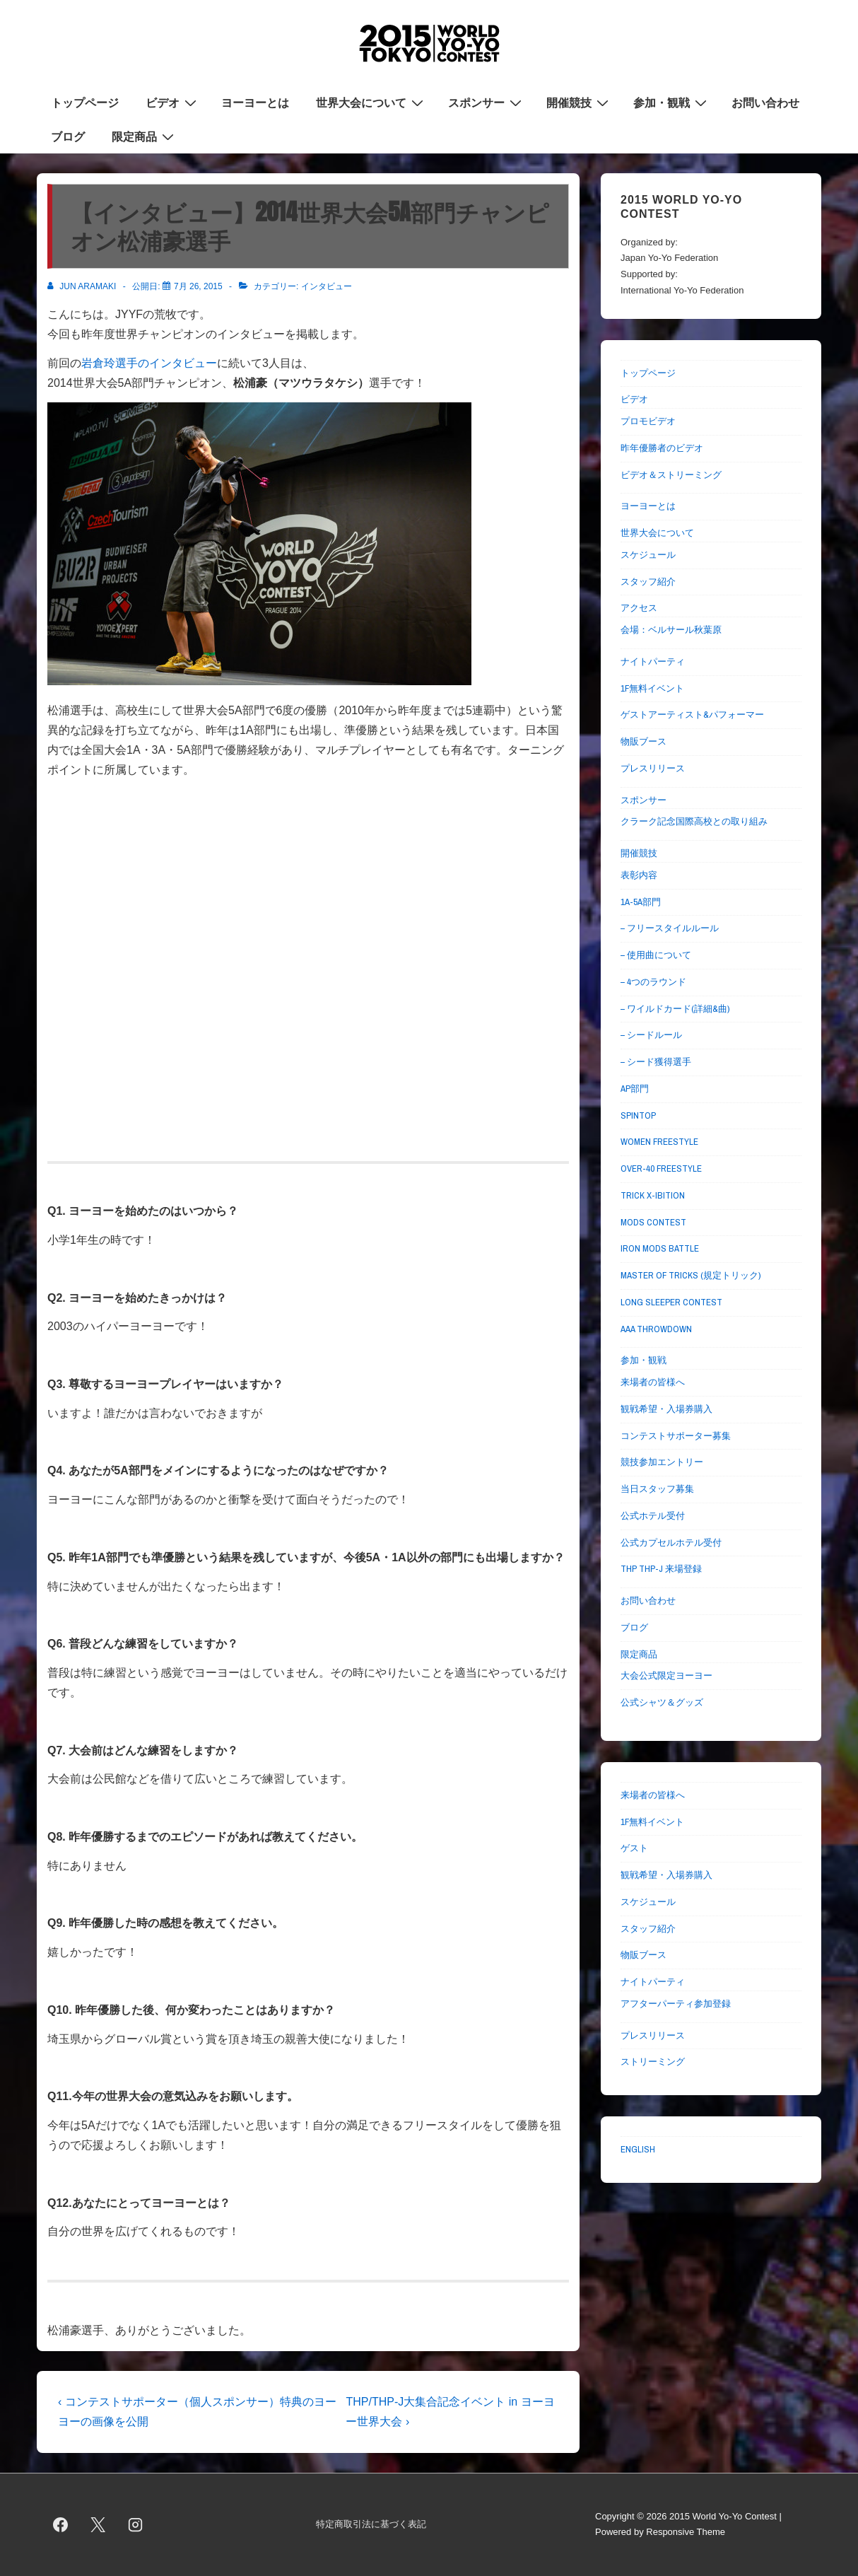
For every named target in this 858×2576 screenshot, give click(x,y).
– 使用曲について (656, 955)
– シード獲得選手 (656, 1062)
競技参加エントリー (662, 1462)
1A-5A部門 (641, 902)
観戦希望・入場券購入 (666, 1409)
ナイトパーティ (653, 661)
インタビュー (326, 286)
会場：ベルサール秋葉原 (671, 630)
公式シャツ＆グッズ (662, 1702)
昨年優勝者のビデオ (662, 448)
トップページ (85, 102)
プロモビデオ (648, 421)
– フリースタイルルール (670, 928)
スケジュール (648, 555)
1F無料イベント (652, 688)
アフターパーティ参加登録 (676, 2004)
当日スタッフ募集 (657, 1489)
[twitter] (98, 2524)
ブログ (68, 136)
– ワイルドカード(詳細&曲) (675, 1009)
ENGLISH (638, 2149)
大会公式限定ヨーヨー (666, 1675)
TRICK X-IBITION (653, 1195)
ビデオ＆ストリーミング (671, 475)
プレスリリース (653, 768)
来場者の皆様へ (653, 1382)
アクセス (639, 608)
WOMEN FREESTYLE (659, 1142)
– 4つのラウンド (653, 982)
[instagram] (135, 2524)
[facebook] (60, 2524)
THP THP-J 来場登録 (661, 1569)
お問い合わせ (765, 102)
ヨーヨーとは (255, 102)
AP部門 (635, 1089)
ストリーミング (653, 2062)
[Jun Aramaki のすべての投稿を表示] (83, 286)
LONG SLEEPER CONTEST (671, 1302)
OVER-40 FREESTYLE (661, 1168)
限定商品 (144, 136)
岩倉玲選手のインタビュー (149, 363)
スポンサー (486, 102)
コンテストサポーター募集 (676, 1436)
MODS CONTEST (653, 1222)
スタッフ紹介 (648, 582)
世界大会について (371, 102)
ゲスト (634, 1848)
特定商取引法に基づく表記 (371, 2524)
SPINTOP (638, 1115)
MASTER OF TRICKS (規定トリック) (690, 1275)
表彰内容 (639, 875)
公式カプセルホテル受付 (671, 1543)
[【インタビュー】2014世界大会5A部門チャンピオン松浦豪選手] (198, 286)
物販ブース (643, 741)
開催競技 (579, 102)
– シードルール (651, 1035)
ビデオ (173, 102)
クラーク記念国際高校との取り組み (694, 821)
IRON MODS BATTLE (660, 1248)
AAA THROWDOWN (656, 1329)
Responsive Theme (685, 2532)
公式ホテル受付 (653, 1516)
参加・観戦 (671, 102)
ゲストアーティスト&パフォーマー (692, 715)
